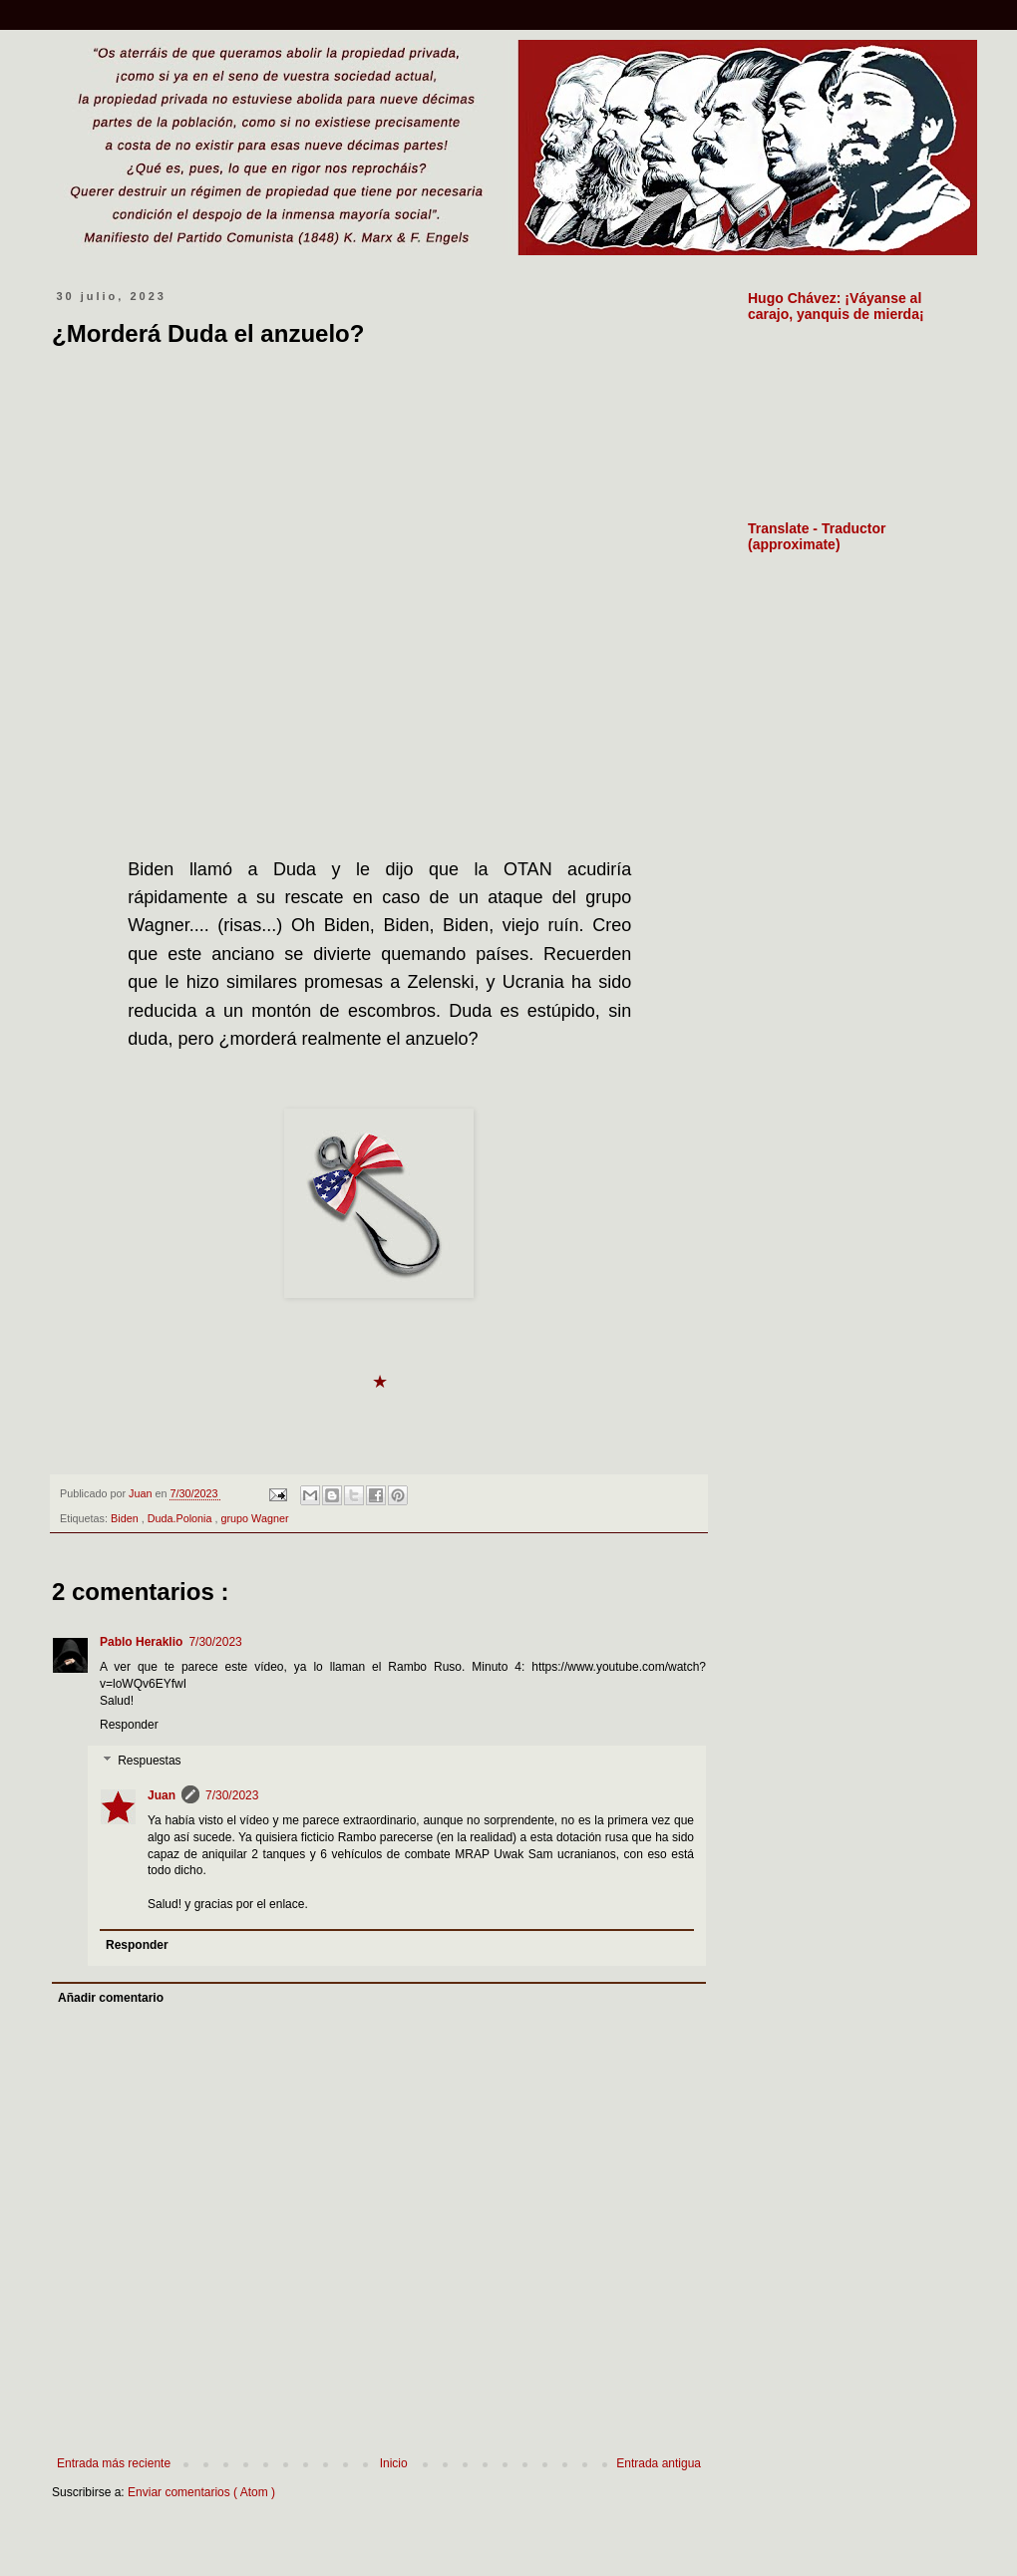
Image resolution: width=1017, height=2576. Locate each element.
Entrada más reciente (113, 2463)
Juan (161, 1795)
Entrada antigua (658, 2463)
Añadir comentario (111, 1998)
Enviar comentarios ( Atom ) (201, 2492)
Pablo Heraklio (141, 1642)
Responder (129, 1725)
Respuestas (149, 1761)
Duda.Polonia (181, 1518)
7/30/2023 (214, 1642)
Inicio (394, 2463)
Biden (126, 1518)
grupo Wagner (255, 1518)
